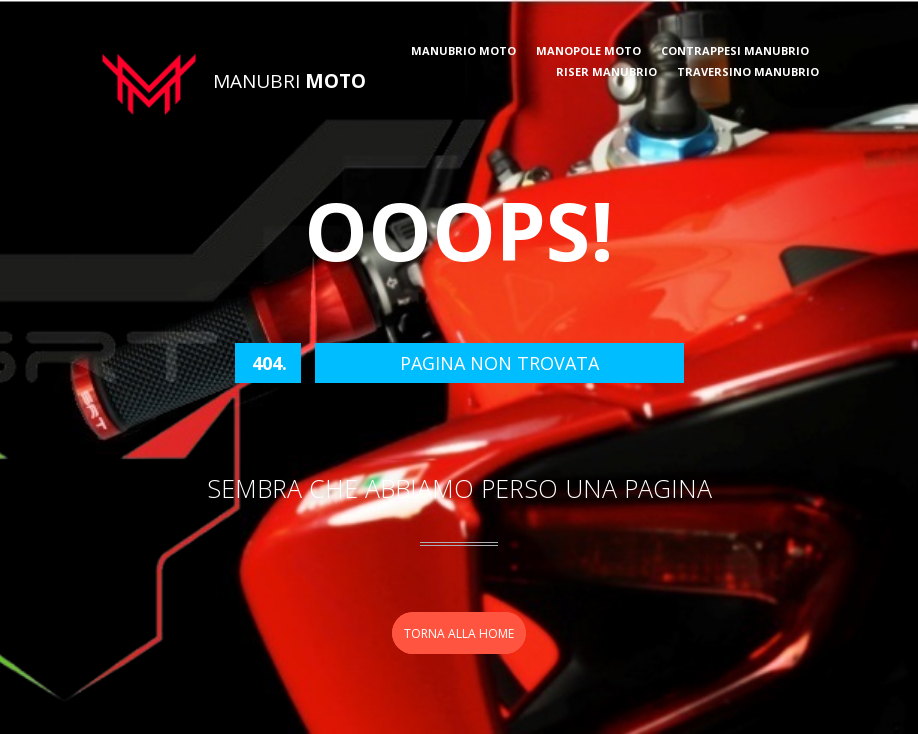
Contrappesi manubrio (735, 51)
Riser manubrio (606, 72)
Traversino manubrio (748, 72)
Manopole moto (588, 51)
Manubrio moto (463, 51)
